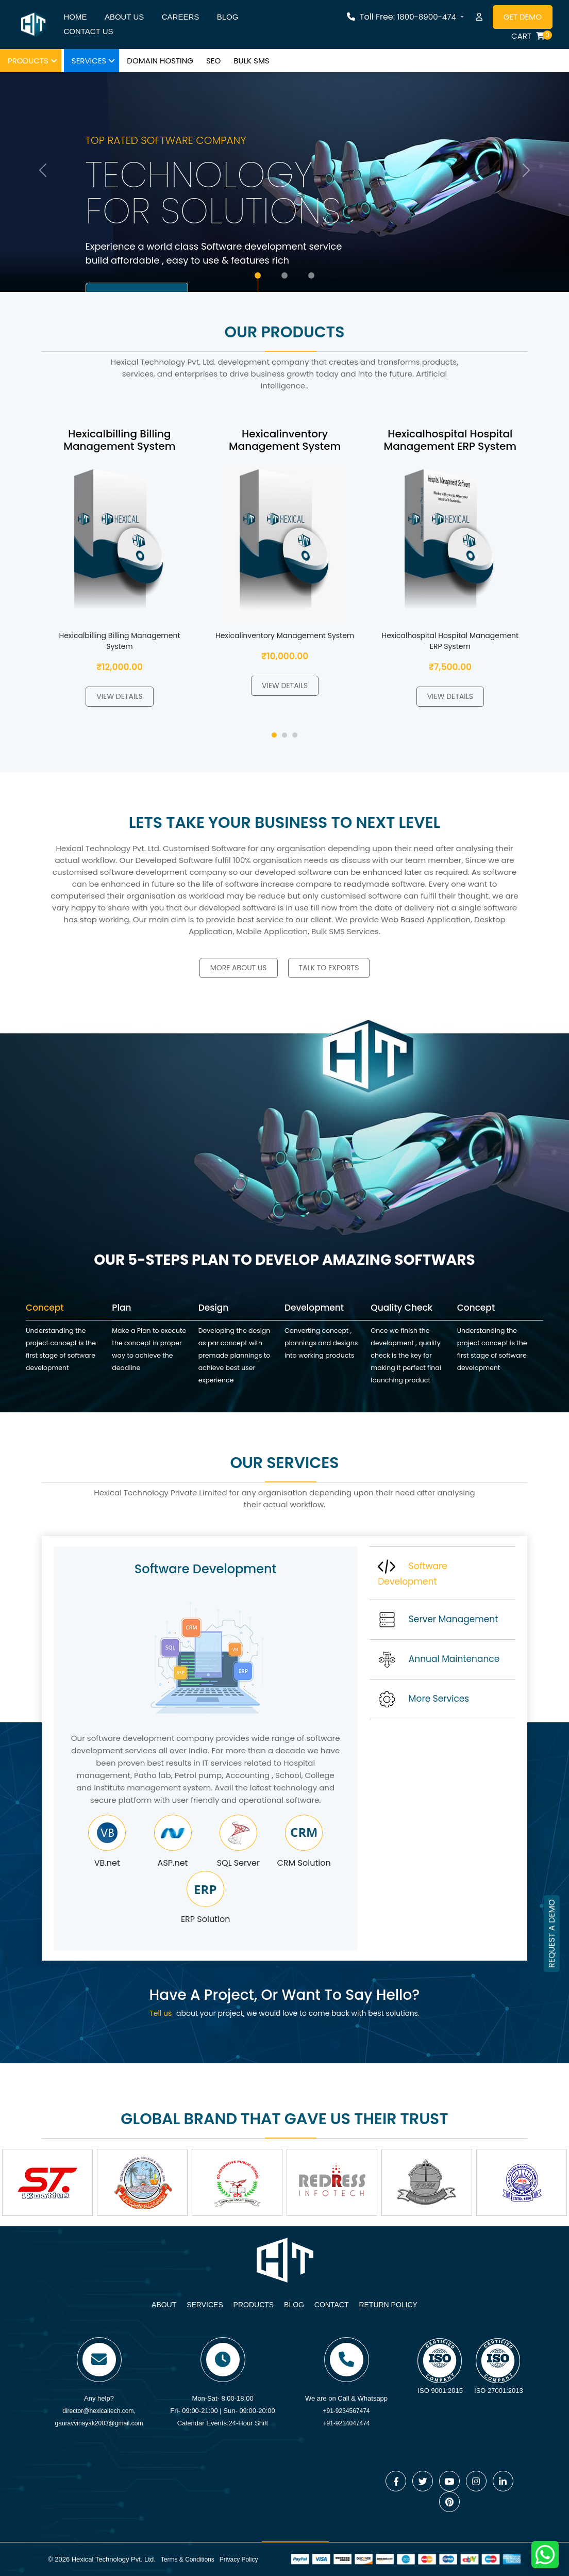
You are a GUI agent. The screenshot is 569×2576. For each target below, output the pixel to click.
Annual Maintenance (438, 1659)
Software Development (412, 1573)
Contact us (88, 31)
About (164, 2305)
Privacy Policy (239, 2559)
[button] (274, 735)
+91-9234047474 (346, 2423)
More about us (238, 968)
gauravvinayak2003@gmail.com (99, 2423)
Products (28, 60)
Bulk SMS (251, 60)
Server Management (438, 1619)
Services (89, 60)
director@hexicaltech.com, (99, 2411)
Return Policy (388, 2305)
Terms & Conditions (187, 2559)
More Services (423, 1699)
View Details (119, 696)
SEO (213, 60)
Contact (331, 2305)
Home (75, 16)
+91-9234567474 (346, 2411)
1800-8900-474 (427, 16)
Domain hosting (160, 60)
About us (124, 16)
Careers (180, 16)
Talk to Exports (329, 968)
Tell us (160, 2013)
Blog (228, 16)
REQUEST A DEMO (552, 1933)
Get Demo (523, 16)
